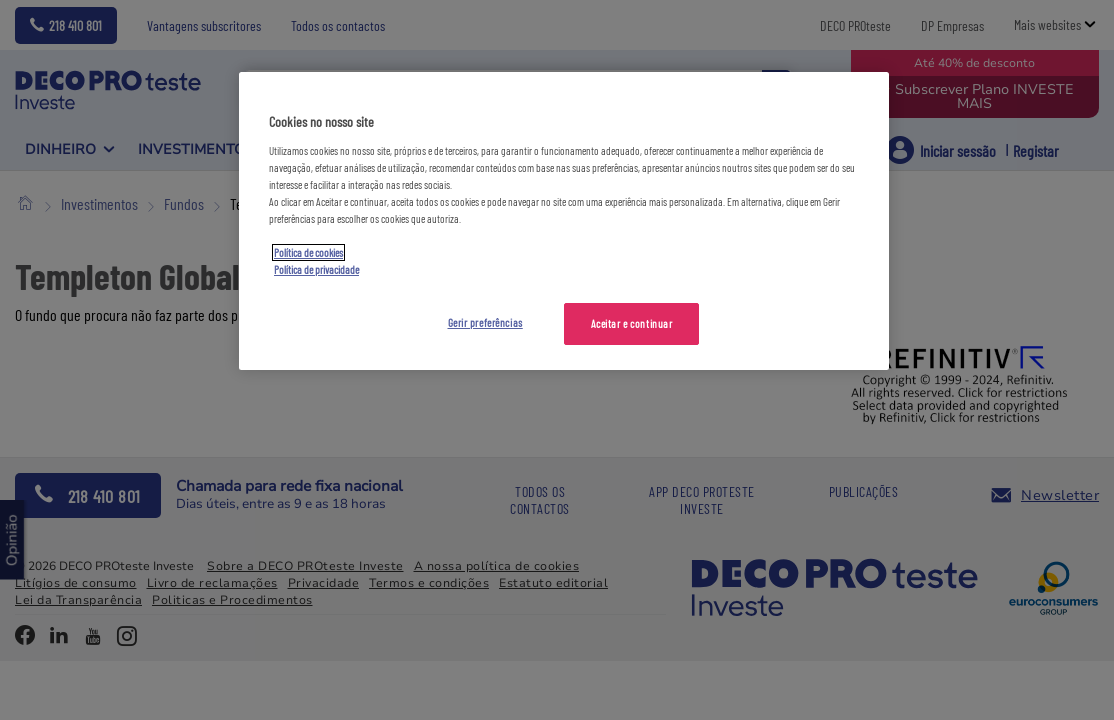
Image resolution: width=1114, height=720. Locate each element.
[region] (564, 221)
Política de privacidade (316, 269)
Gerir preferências (485, 322)
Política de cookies (308, 252)
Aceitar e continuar (632, 323)
